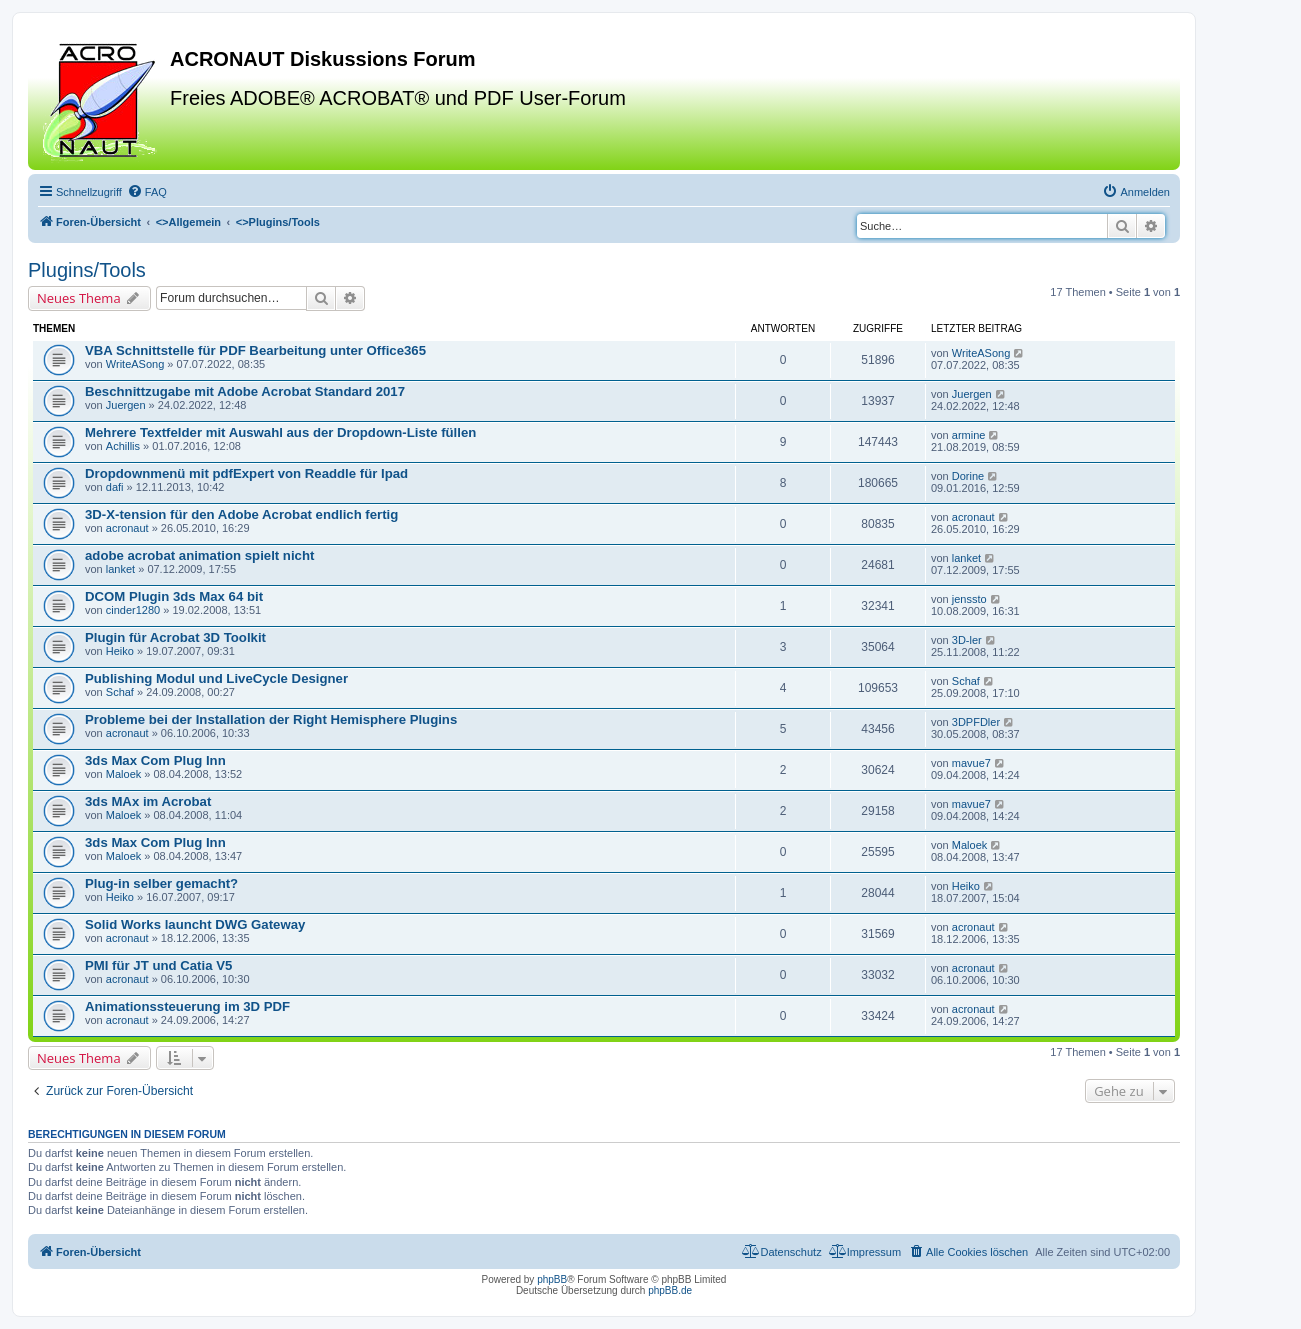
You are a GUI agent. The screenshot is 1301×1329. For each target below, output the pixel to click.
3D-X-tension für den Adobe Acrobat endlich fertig (241, 514)
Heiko (120, 651)
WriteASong (135, 364)
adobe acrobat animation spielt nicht (199, 555)
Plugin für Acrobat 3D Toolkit (175, 637)
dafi (115, 487)
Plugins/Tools (87, 270)
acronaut (127, 528)
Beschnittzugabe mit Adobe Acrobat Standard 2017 (245, 391)
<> (188, 222)
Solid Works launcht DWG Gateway (195, 924)
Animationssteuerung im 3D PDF (187, 1006)
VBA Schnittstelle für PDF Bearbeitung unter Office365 (255, 350)
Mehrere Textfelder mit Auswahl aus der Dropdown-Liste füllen (280, 432)
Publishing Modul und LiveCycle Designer (216, 678)
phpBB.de (670, 1290)
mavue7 (971, 763)
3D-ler (967, 640)
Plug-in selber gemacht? (161, 883)
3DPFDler (976, 722)
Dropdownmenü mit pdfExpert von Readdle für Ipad (246, 473)
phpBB (552, 1279)
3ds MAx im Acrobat (148, 801)
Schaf (120, 692)
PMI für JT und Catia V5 (158, 965)
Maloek (123, 774)
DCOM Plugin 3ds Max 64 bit (174, 596)
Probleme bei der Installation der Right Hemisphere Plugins (271, 719)
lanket (120, 569)
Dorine (968, 476)
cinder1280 (133, 610)
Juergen (126, 405)
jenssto (969, 599)
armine (969, 435)
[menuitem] (147, 192)
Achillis (123, 446)
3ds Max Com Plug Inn (155, 760)
